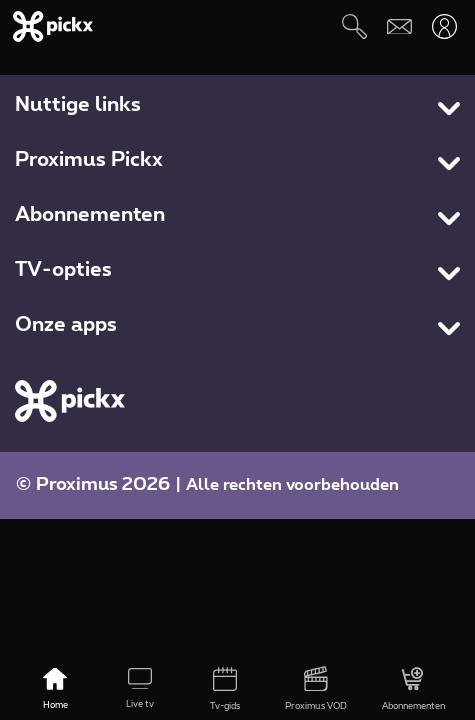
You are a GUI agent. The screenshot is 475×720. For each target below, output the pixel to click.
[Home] (55, 690)
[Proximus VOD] (315, 690)
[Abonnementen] (413, 690)
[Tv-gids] (225, 690)
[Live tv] (140, 690)
